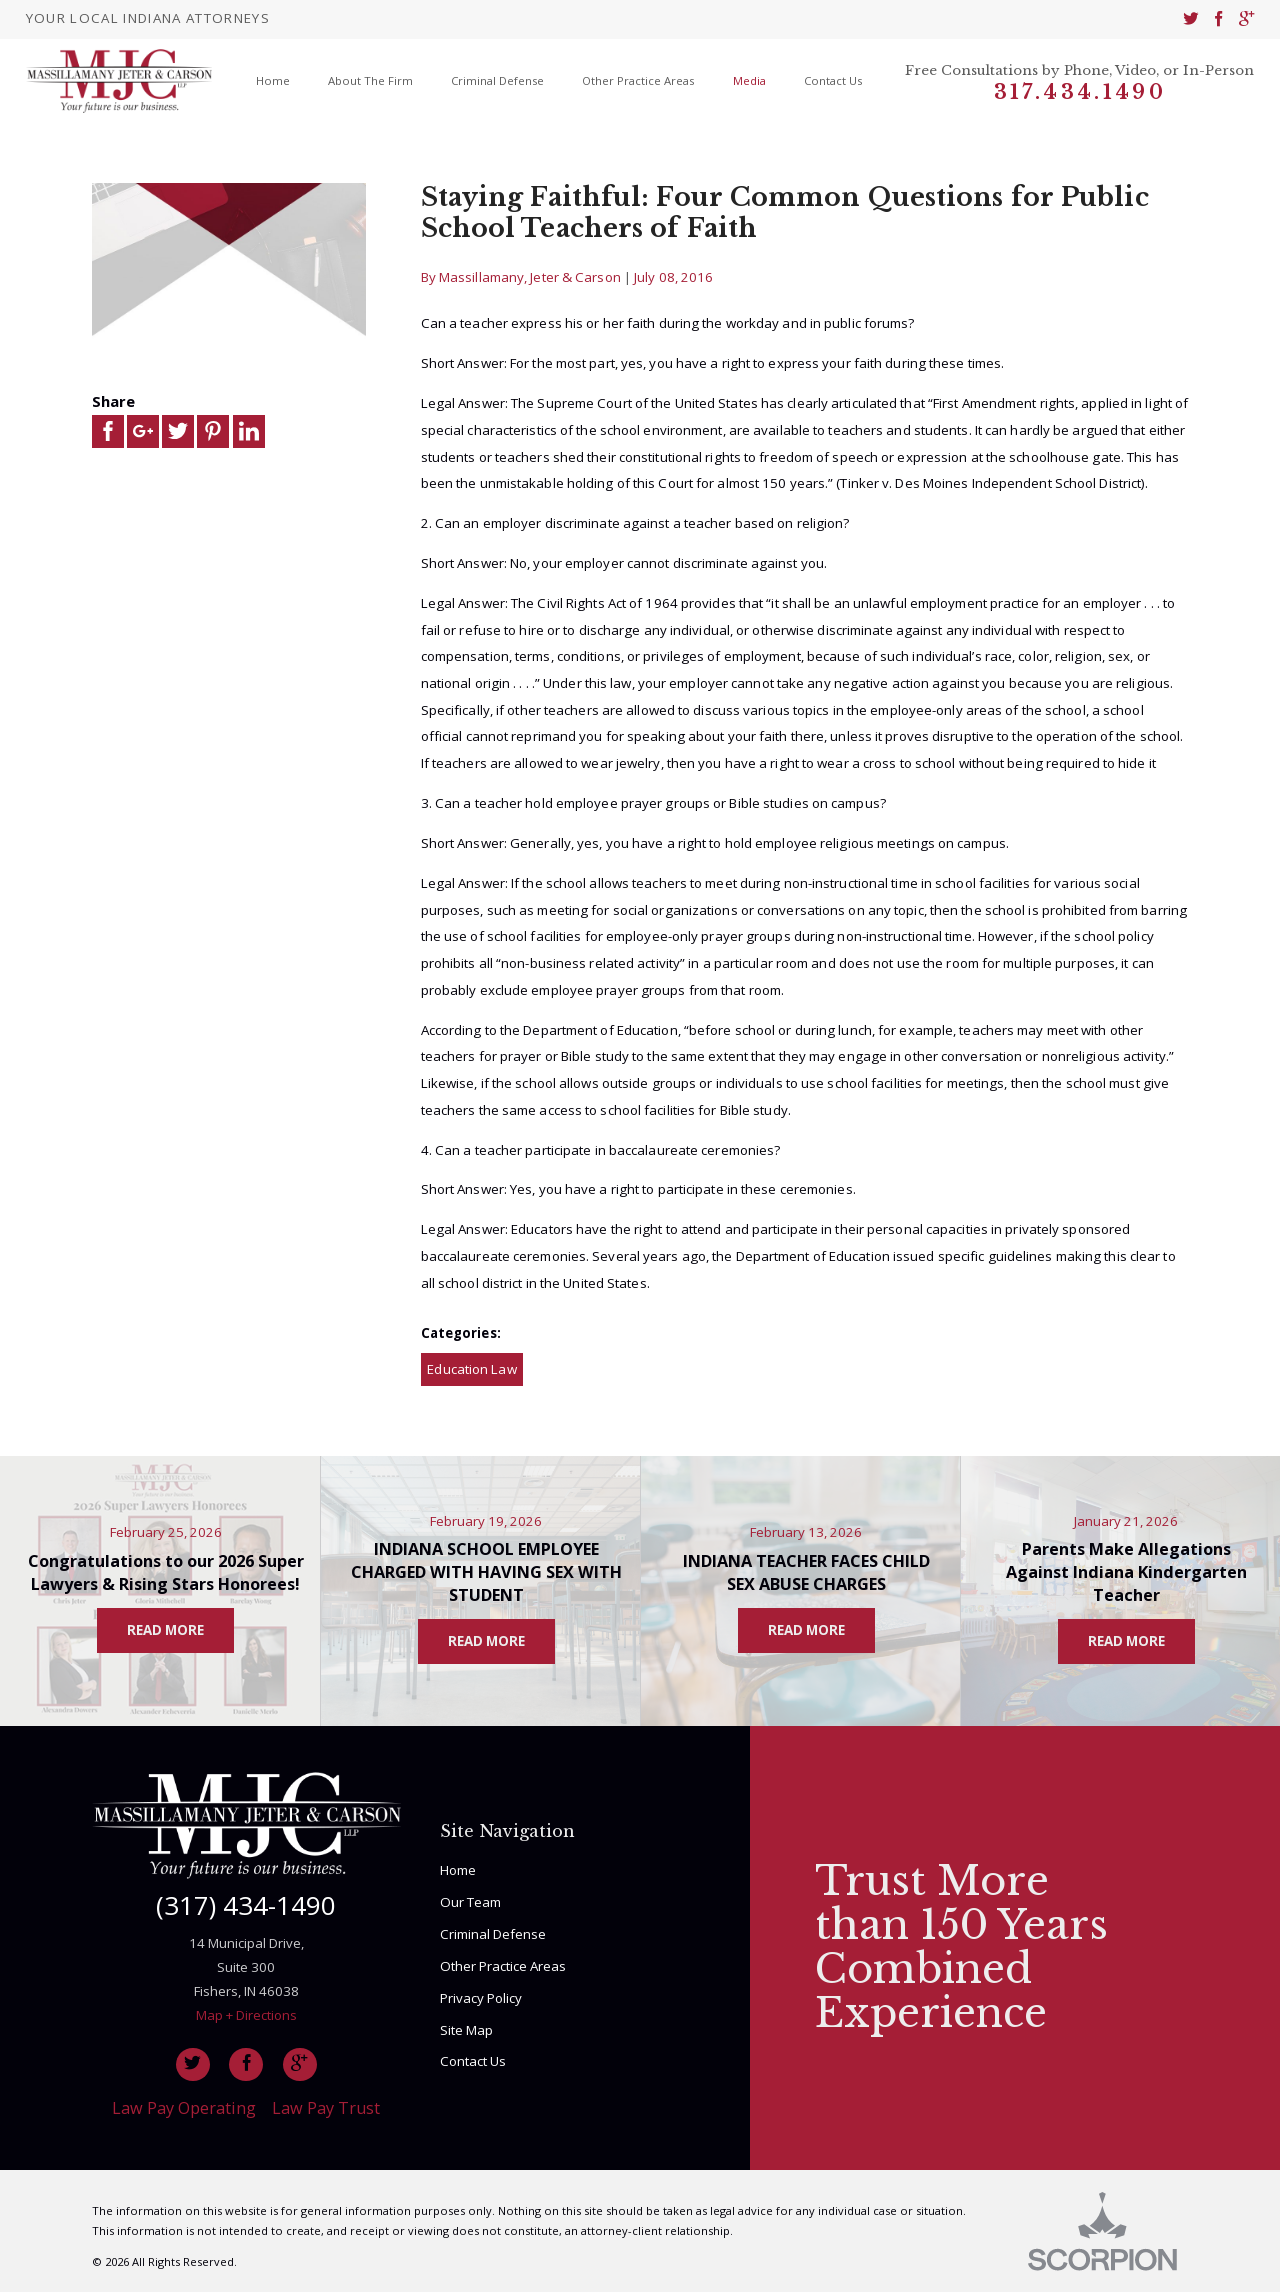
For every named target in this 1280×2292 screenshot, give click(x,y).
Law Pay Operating (184, 2108)
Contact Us (473, 2061)
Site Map (466, 2030)
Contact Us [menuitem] (833, 80)
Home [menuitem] (273, 80)
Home (458, 1870)
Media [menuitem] (749, 80)
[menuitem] (1190, 19)
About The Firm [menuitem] (370, 80)
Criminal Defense (493, 1934)
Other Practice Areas (503, 1966)
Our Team (470, 1902)
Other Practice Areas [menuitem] (638, 80)
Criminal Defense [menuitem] (497, 80)
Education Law (471, 1369)
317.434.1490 (1080, 92)
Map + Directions (246, 2015)
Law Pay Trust (326, 2108)
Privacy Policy (481, 1998)
